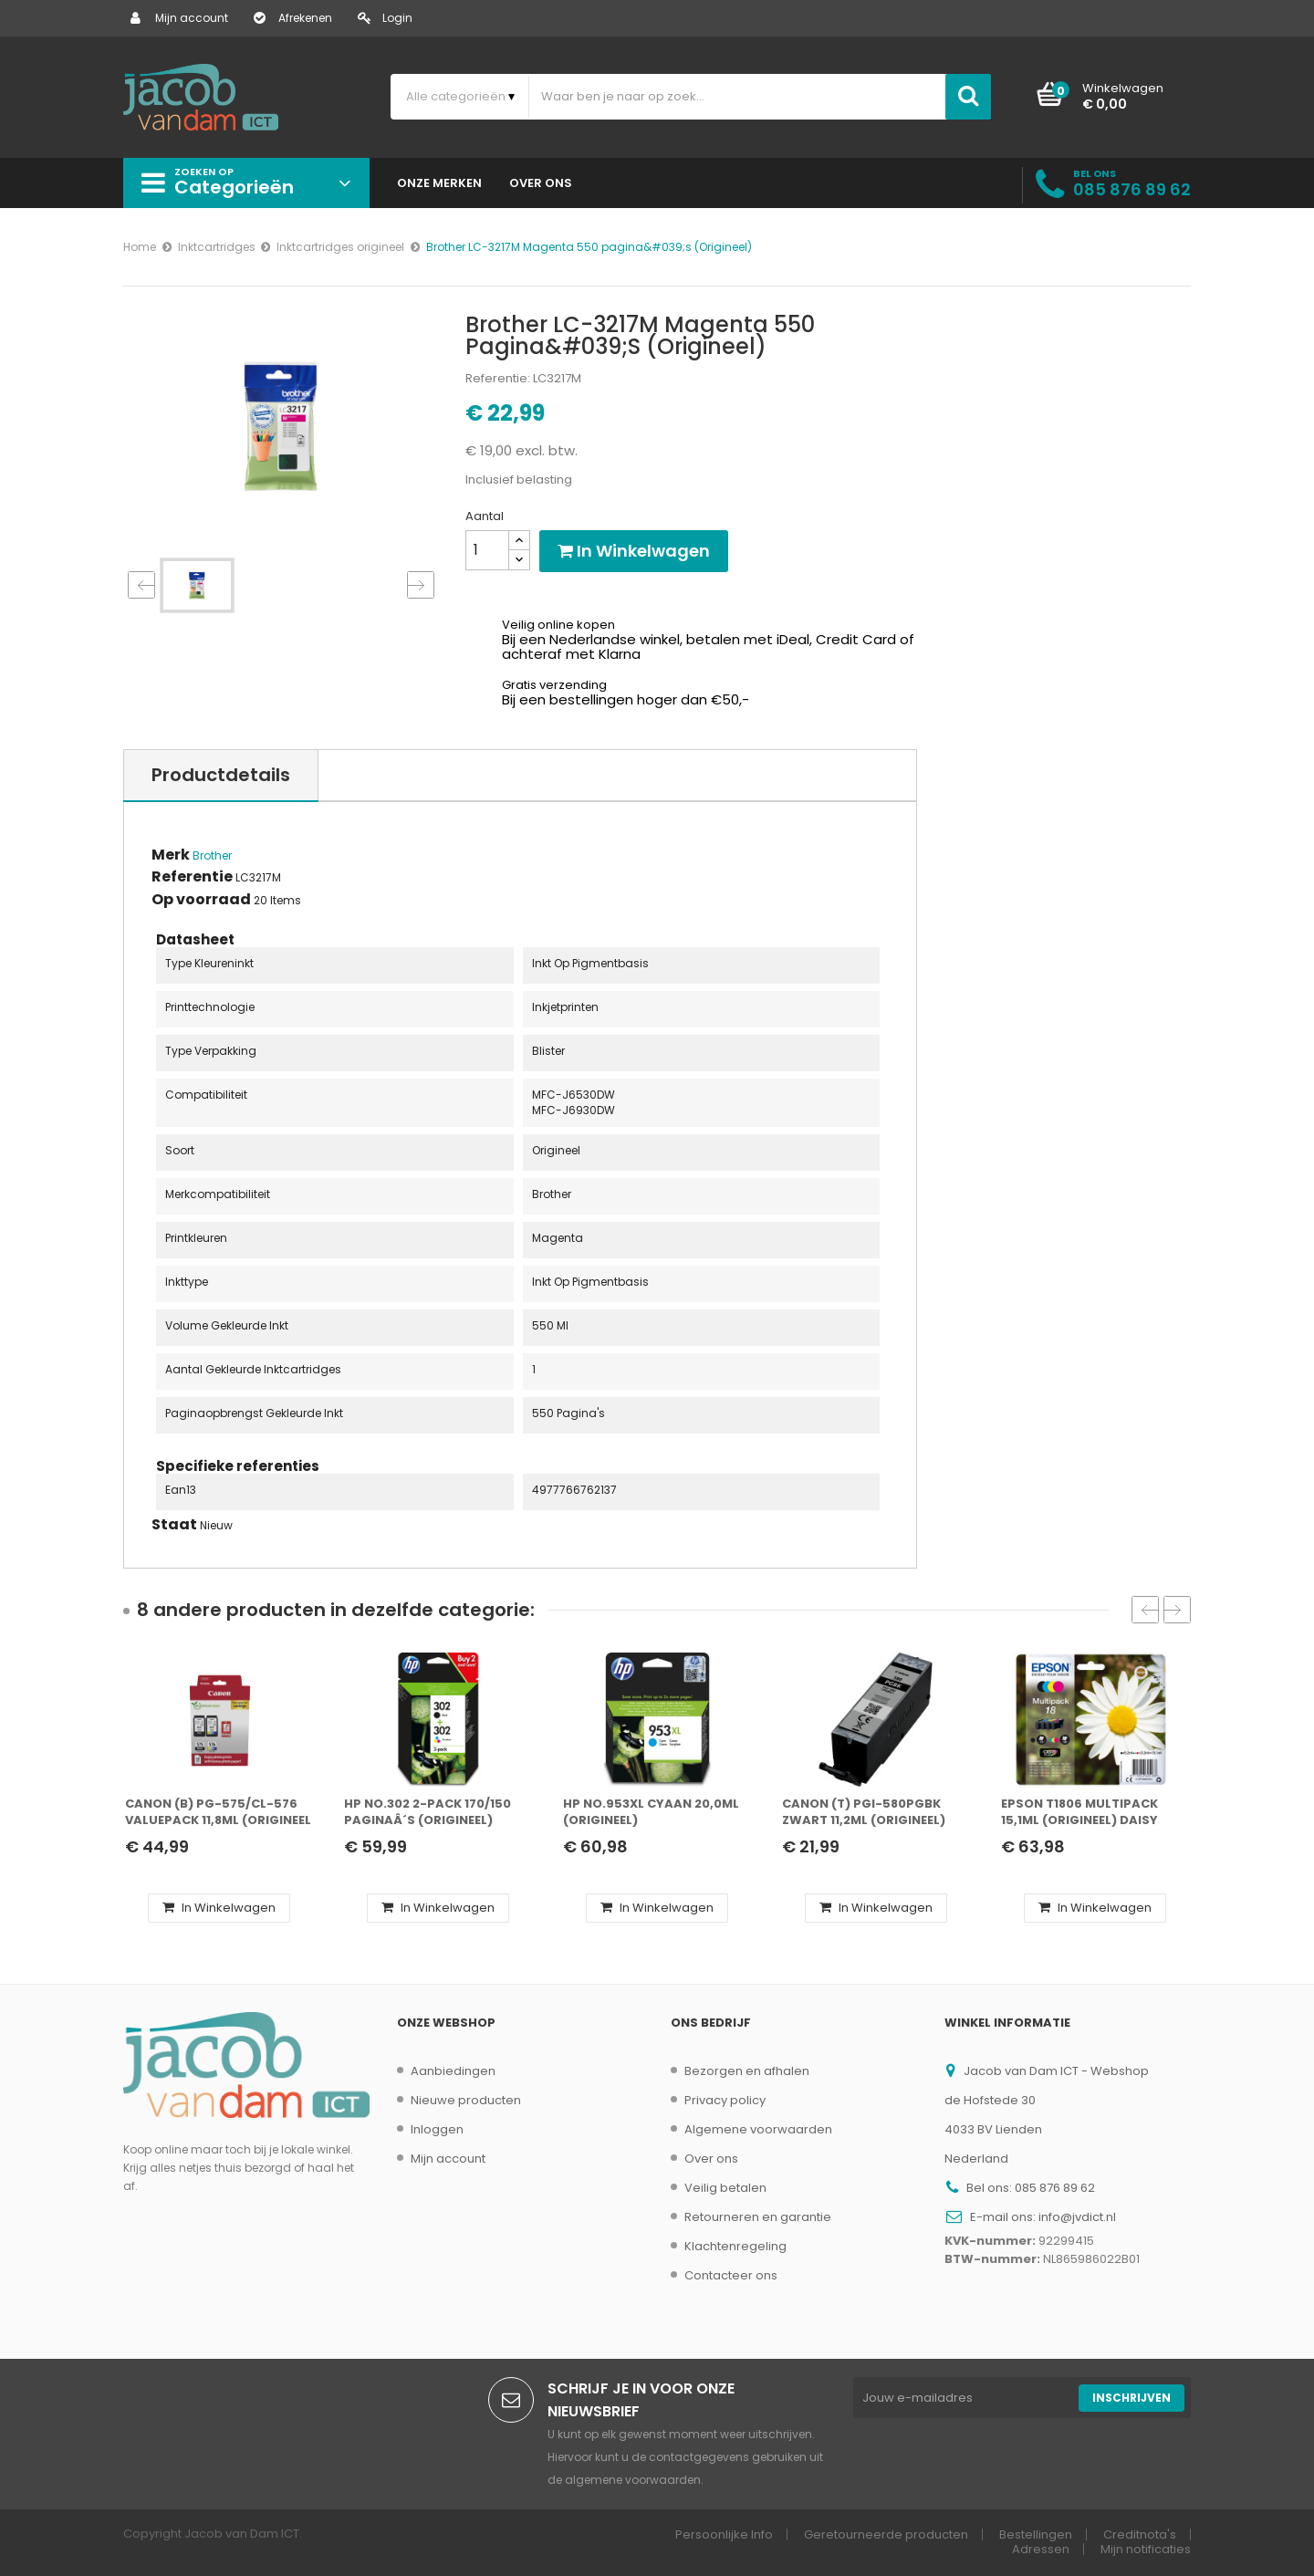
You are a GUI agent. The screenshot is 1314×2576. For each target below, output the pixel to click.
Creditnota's (1139, 2534)
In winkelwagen (634, 550)
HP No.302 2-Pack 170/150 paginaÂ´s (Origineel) (427, 1812)
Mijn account (179, 17)
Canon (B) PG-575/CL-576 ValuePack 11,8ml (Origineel (218, 1812)
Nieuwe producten (466, 2100)
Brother (212, 855)
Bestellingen (1035, 2534)
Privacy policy (725, 2100)
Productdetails (220, 774)
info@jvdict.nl (1077, 2217)
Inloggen (437, 2129)
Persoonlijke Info (724, 2534)
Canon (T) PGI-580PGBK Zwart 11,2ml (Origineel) (863, 1812)
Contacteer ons (730, 2275)
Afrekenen (293, 17)
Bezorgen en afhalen (746, 2071)
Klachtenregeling (735, 2246)
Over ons (711, 2158)
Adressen (1040, 2549)
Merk (170, 855)
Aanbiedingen (453, 2071)
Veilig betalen (725, 2187)
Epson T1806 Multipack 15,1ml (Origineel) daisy (1079, 1812)
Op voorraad (201, 899)
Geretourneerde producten (886, 2534)
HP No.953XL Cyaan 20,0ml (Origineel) (651, 1812)
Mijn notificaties (1145, 2549)
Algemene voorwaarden (758, 2129)
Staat (174, 1524)
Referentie (192, 877)
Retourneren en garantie (757, 2217)
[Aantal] (487, 550)
